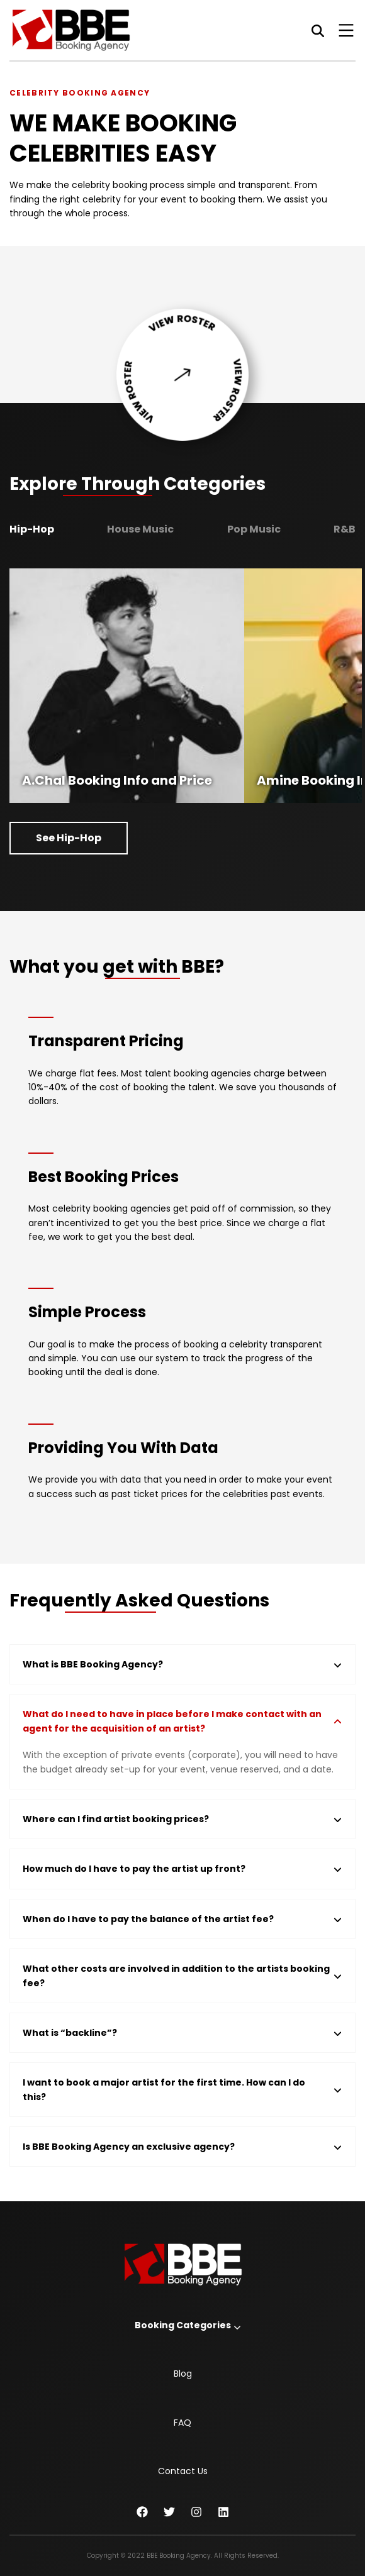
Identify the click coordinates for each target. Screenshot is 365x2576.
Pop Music (254, 529)
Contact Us (183, 2471)
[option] (126, 685)
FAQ (182, 2422)
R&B (345, 529)
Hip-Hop (31, 529)
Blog (183, 2373)
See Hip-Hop (68, 838)
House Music (140, 529)
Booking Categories (183, 2325)
